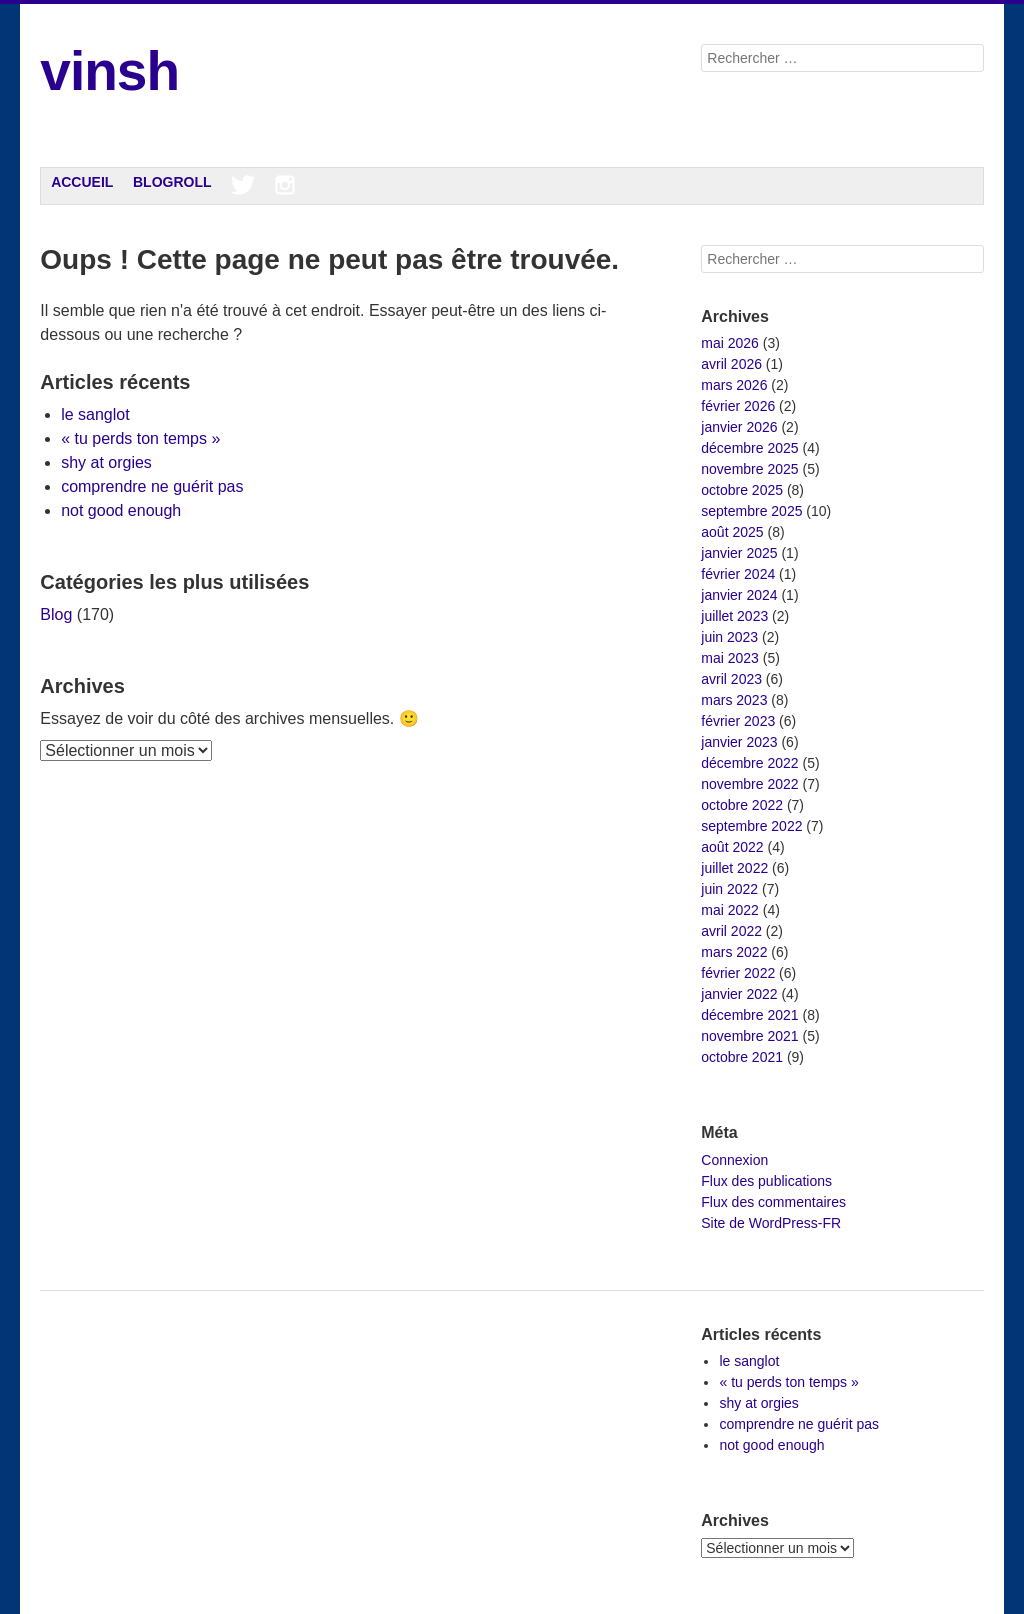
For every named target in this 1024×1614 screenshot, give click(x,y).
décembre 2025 (749, 448)
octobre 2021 (742, 1057)
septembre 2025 (751, 511)
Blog (56, 614)
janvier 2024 (739, 595)
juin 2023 (729, 637)
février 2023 (738, 721)
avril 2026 (731, 364)
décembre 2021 (749, 1015)
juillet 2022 (734, 868)
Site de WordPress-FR (771, 1223)
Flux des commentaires (773, 1202)
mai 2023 (730, 658)
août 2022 (732, 847)
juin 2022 (729, 889)
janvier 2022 (739, 994)
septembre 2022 (751, 826)
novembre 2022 (749, 784)
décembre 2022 (749, 763)
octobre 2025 (742, 490)
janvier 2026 (739, 427)
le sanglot (95, 414)
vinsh (109, 71)
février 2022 (738, 973)
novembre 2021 (749, 1036)
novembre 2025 (749, 469)
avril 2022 (731, 931)
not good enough (121, 510)
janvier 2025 (739, 553)
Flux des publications (766, 1181)
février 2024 (738, 574)
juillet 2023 (734, 616)
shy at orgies (106, 462)
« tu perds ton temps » (140, 438)
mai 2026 (730, 343)
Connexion (734, 1160)
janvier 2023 (739, 742)
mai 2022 (730, 910)
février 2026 (738, 406)
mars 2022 (734, 952)
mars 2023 (734, 700)
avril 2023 (731, 679)
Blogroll (172, 182)
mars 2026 (734, 385)
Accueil (82, 182)
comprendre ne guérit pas (152, 486)
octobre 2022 (742, 805)
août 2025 (732, 532)
